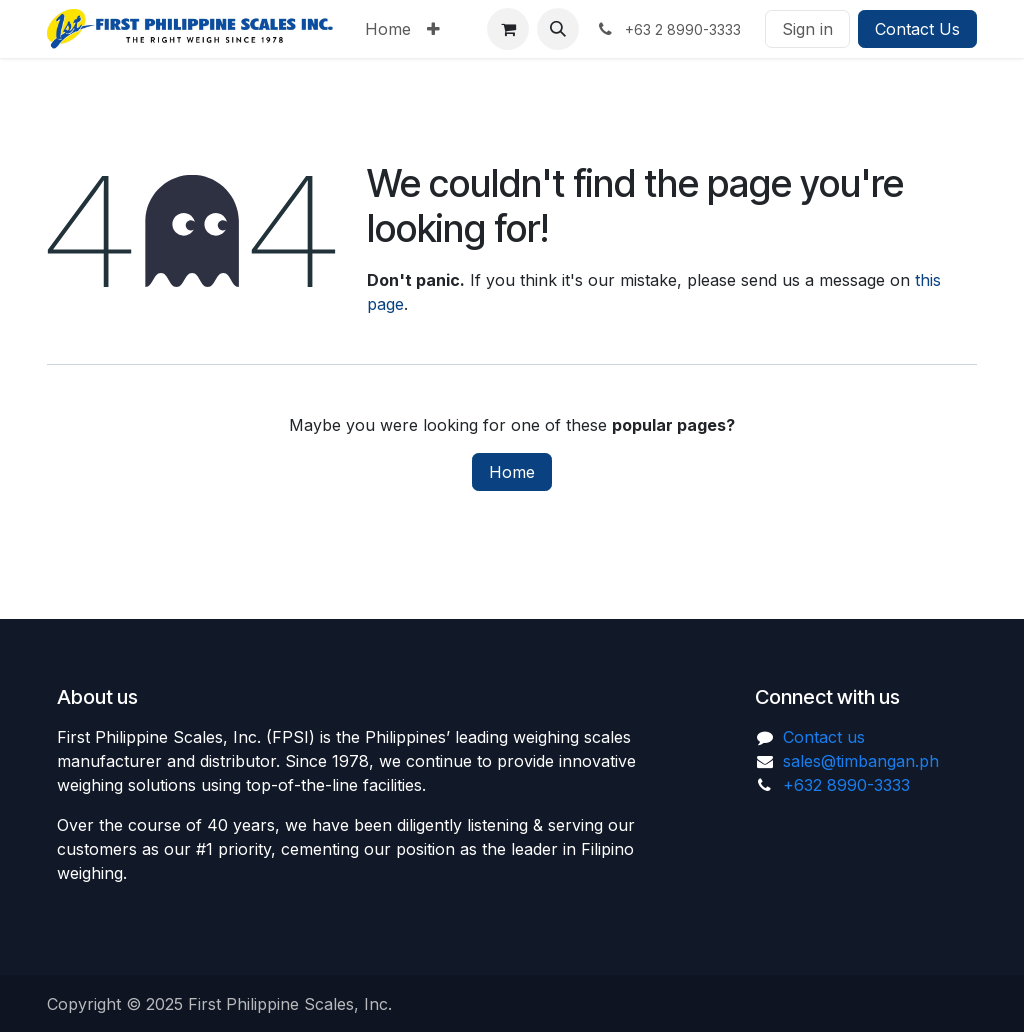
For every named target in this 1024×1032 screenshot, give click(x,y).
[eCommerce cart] (508, 29)
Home (512, 472)
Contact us (824, 737)
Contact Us (917, 29)
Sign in (807, 29)
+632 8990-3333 (846, 785)
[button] (558, 29)
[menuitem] (388, 29)
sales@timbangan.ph (861, 761)
